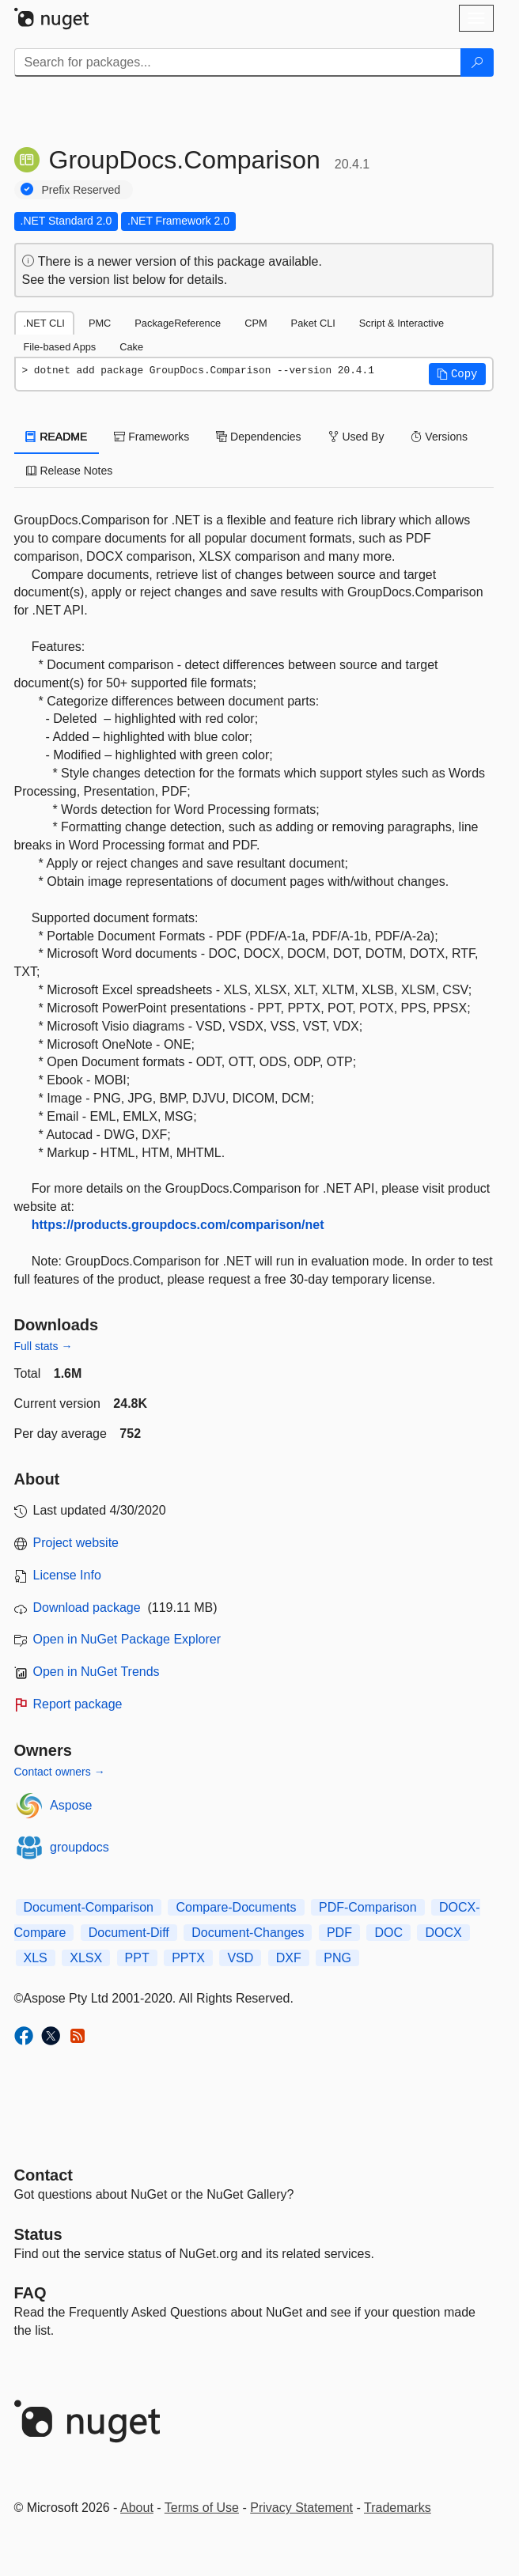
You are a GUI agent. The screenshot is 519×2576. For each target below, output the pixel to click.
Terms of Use (202, 2507)
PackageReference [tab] (177, 323)
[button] (457, 374)
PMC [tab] (100, 323)
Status (38, 2234)
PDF (339, 1932)
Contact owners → (59, 1771)
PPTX (188, 1958)
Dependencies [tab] (258, 436)
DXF (288, 1958)
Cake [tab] (131, 347)
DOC (388, 1932)
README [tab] (57, 436)
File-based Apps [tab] (60, 347)
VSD (240, 1958)
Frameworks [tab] (151, 436)
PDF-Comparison (368, 1907)
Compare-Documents (236, 1907)
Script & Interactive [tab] (401, 323)
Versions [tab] (439, 436)
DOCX (443, 1932)
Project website (76, 1542)
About (136, 2507)
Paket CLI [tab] (313, 323)
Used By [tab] (356, 436)
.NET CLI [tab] (44, 323)
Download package (87, 1607)
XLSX (86, 1958)
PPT (137, 1958)
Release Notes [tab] (69, 471)
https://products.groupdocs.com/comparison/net (178, 1224)
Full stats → (43, 1346)
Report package (78, 1704)
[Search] (477, 62)
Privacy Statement (301, 2507)
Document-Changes (247, 1932)
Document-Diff (129, 1932)
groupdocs (79, 1847)
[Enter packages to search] (237, 62)
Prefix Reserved (81, 189)
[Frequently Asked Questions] (30, 2293)
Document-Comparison (89, 1907)
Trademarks (397, 2507)
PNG (337, 1958)
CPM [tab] (255, 323)
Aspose (71, 1805)
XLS (35, 1958)
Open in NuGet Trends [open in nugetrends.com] (96, 1671)
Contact (43, 2175)
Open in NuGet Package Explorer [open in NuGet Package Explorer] (127, 1639)
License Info (67, 1575)
